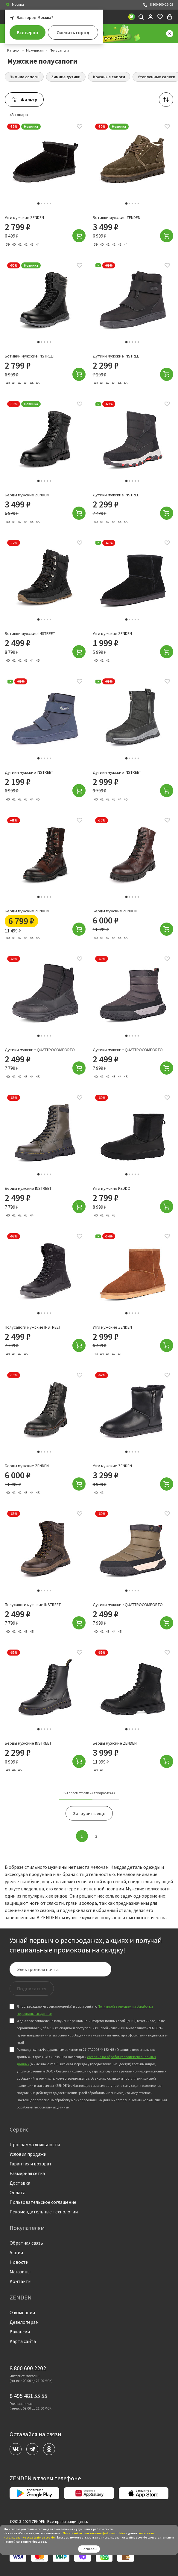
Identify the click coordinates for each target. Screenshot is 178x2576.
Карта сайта (23, 2341)
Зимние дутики (65, 76)
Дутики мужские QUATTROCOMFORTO (40, 1055)
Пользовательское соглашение (43, 2202)
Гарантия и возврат (31, 2164)
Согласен (89, 2549)
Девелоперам (24, 2322)
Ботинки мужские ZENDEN (116, 217)
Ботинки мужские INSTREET (30, 361)
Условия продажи (28, 2154)
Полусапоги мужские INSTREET (33, 1332)
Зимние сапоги (24, 76)
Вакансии (20, 2332)
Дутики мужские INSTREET (117, 361)
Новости (19, 2262)
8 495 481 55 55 (28, 2395)
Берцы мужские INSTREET (28, 1194)
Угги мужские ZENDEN (24, 217)
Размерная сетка (27, 2173)
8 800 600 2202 (28, 2368)
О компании (22, 2312)
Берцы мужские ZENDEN (27, 500)
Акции (16, 2252)
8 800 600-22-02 (158, 4)
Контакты (20, 2281)
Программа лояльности (35, 2144)
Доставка (20, 2183)
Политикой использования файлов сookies (94, 2533)
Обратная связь (26, 2243)
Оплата (17, 2192)
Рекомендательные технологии (44, 2212)
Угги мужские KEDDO (111, 1194)
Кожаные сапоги (109, 76)
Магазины (20, 2272)
